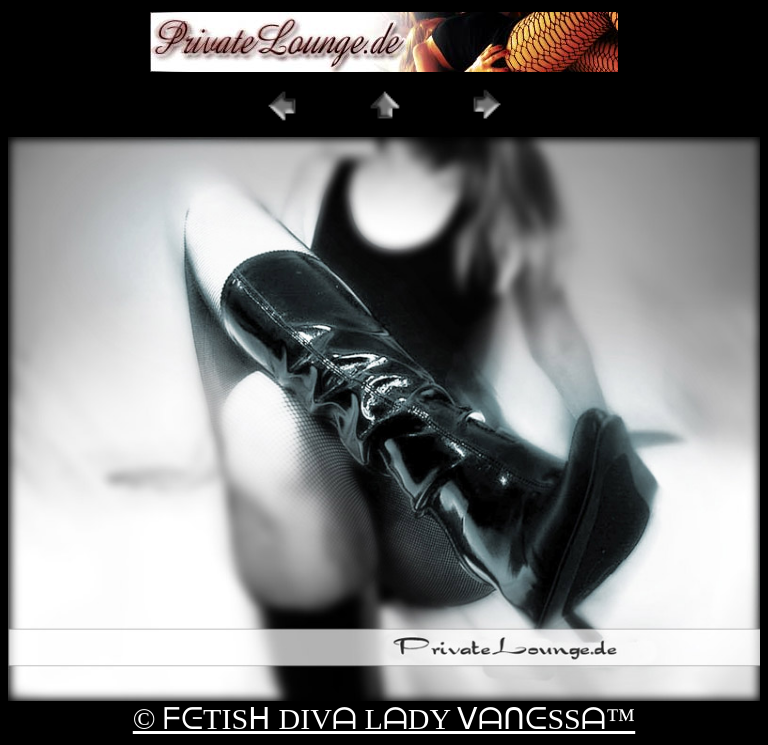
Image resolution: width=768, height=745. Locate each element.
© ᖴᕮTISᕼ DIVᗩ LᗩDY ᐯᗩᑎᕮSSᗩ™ (384, 718)
